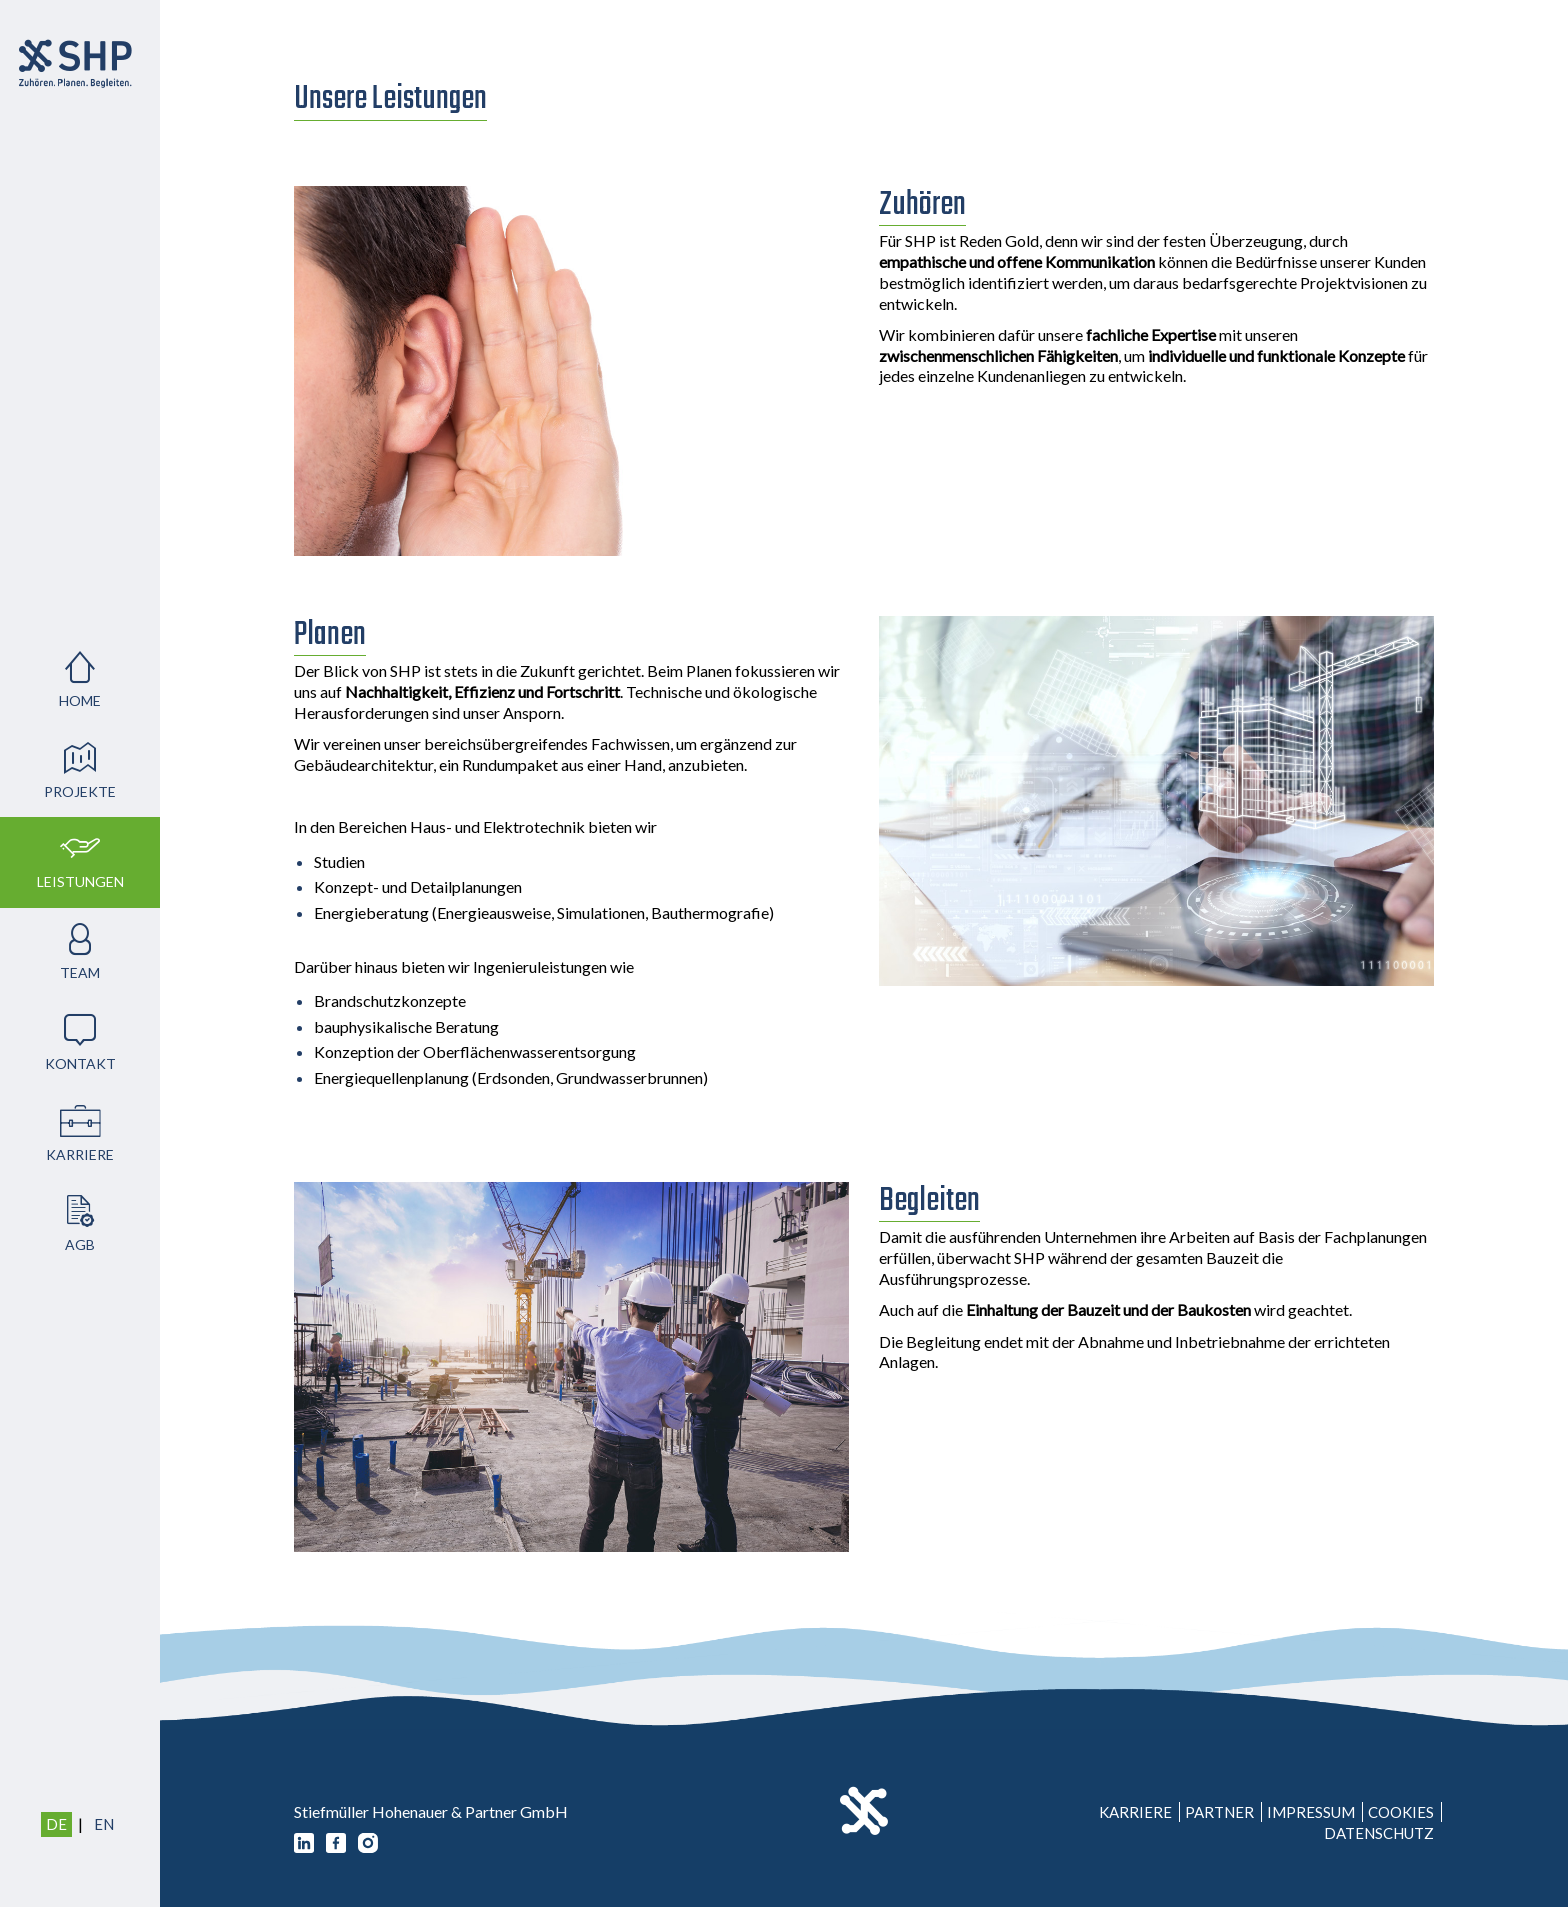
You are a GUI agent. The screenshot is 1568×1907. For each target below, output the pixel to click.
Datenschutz (1379, 1833)
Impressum (1311, 1812)
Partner (1219, 1812)
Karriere (80, 1154)
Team (80, 972)
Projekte (80, 791)
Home (80, 700)
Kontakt (80, 1063)
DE (56, 1824)
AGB (80, 1244)
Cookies (1401, 1812)
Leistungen (80, 881)
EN (104, 1824)
